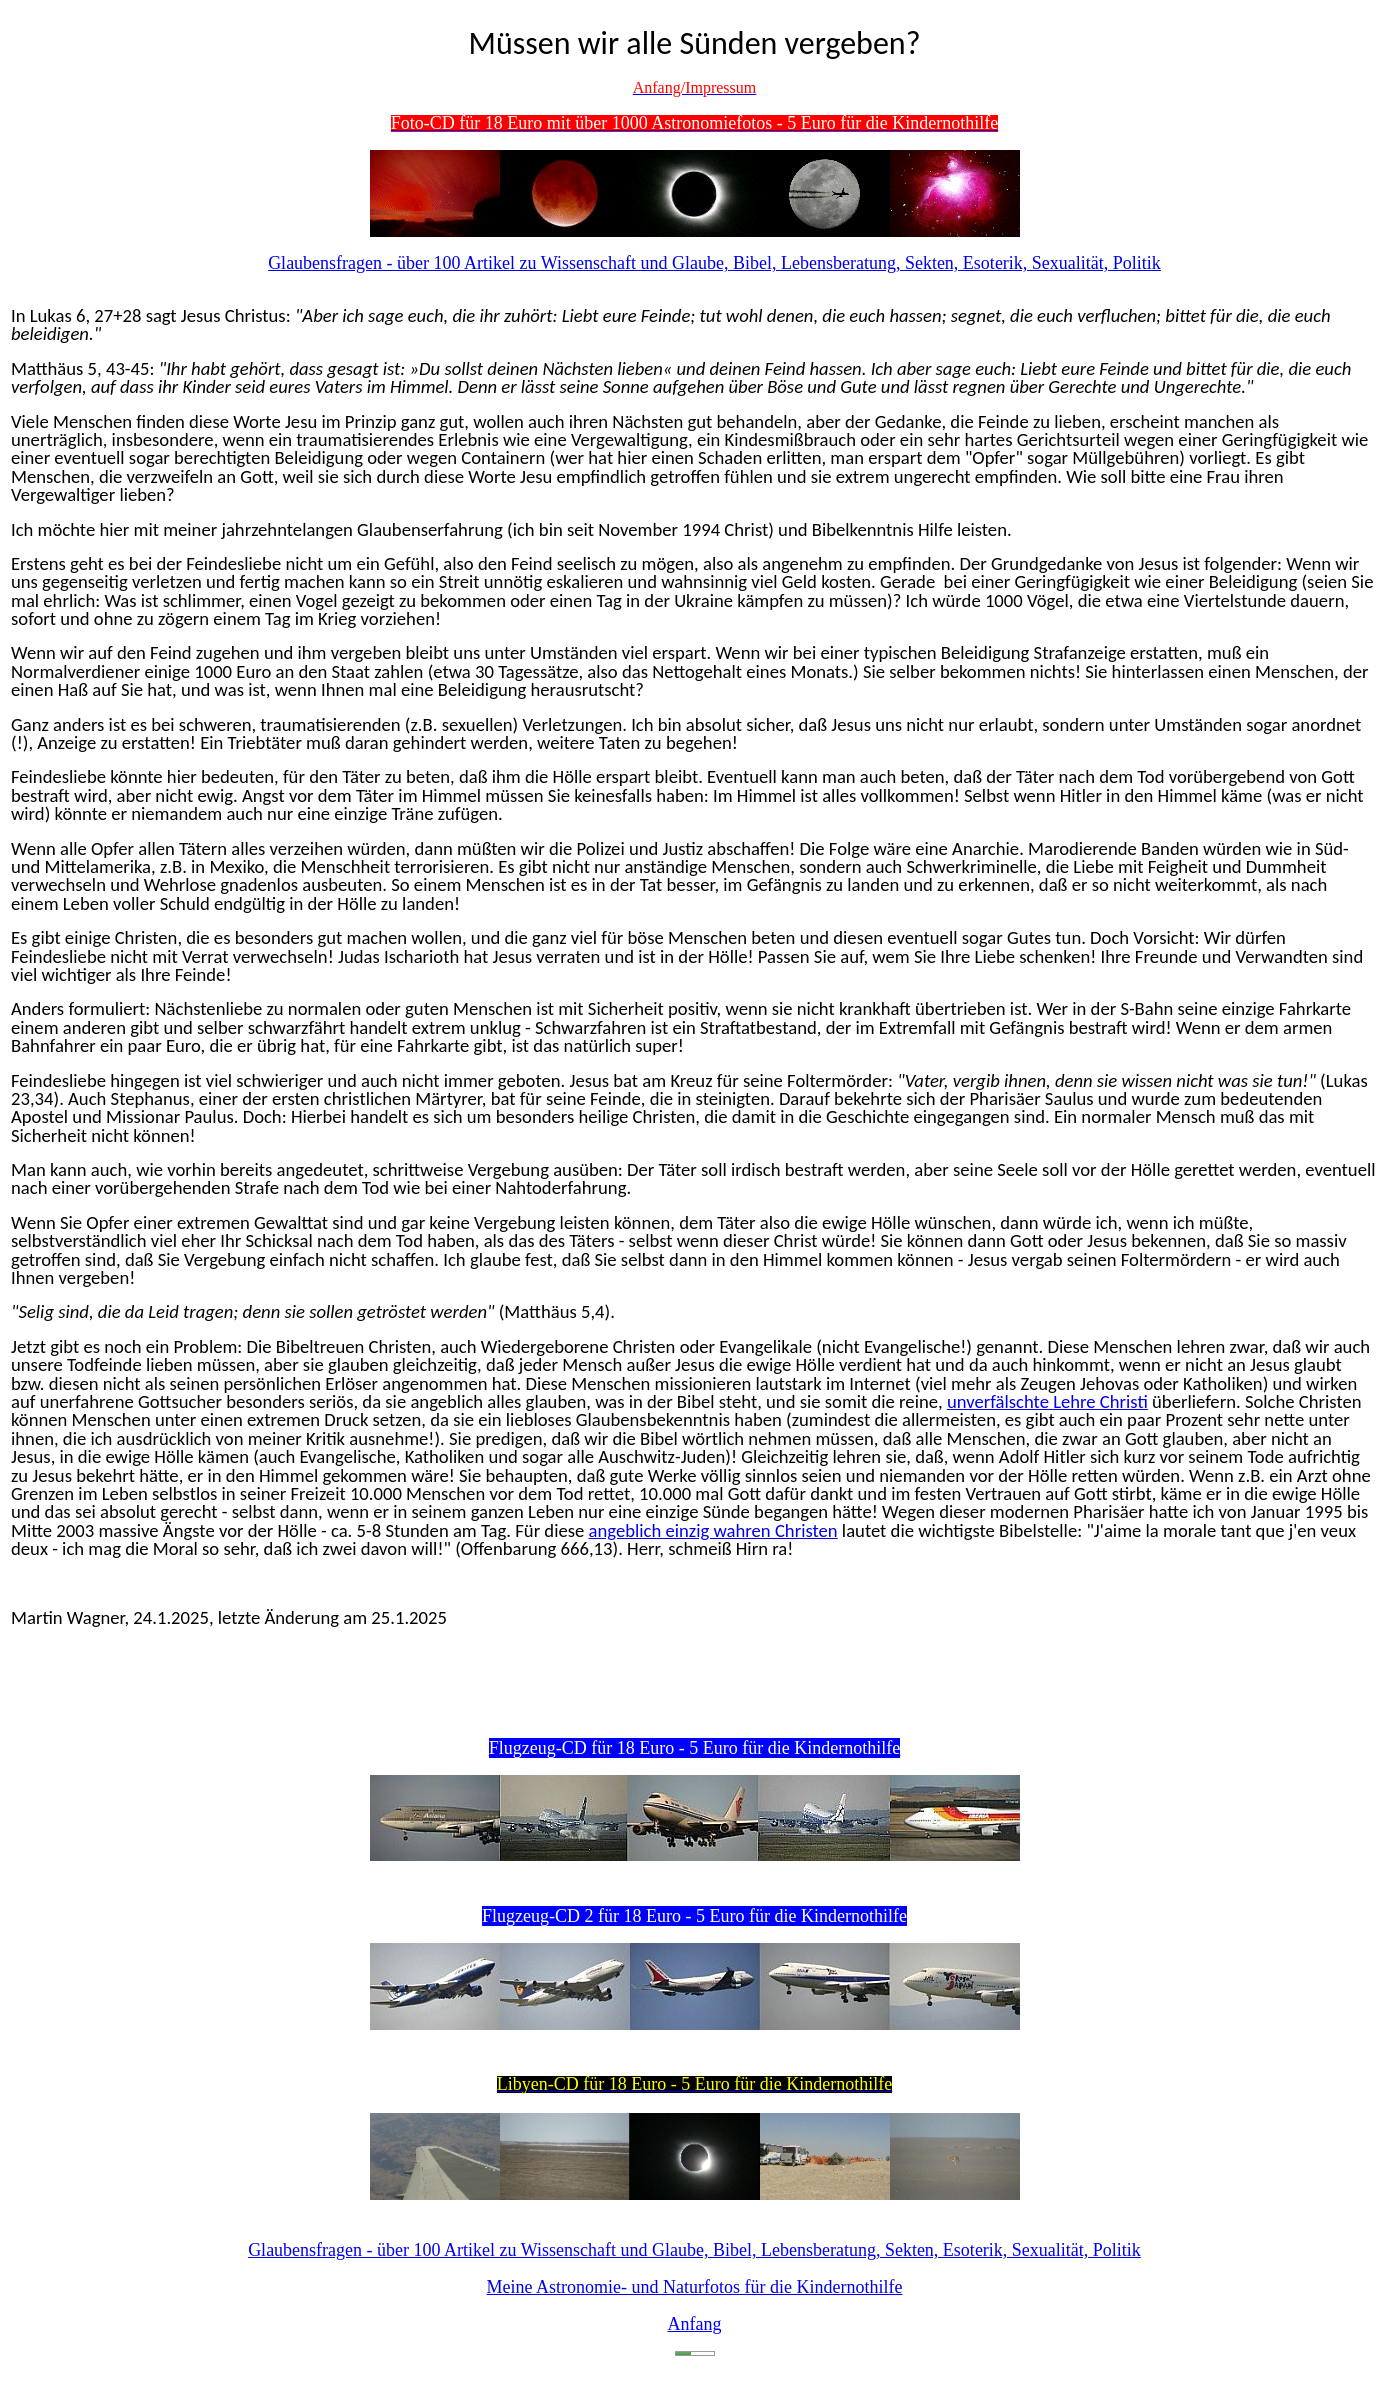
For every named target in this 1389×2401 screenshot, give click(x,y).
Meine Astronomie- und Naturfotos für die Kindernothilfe (695, 2287)
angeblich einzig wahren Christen (713, 1530)
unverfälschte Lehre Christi (1047, 1401)
